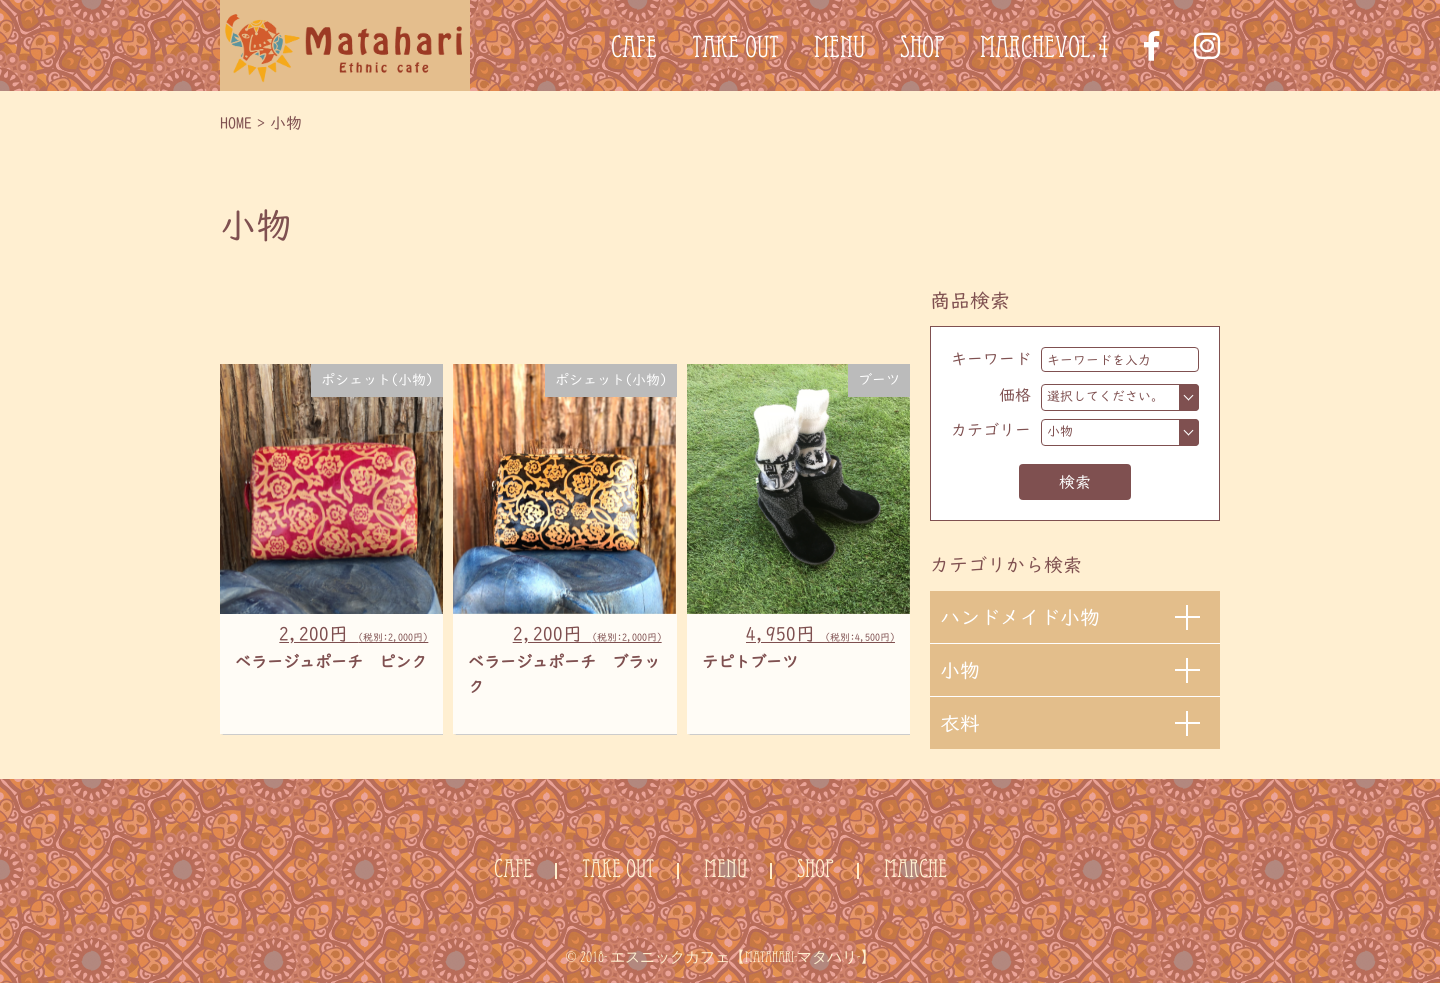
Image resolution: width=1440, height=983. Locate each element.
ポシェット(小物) (377, 380)
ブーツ (879, 380)
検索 (1075, 482)
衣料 (960, 723)
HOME (236, 123)
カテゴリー (991, 430)
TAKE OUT (735, 51)
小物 (960, 670)
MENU (839, 51)
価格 (1015, 395)
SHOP (922, 51)
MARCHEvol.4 (1044, 51)
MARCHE (915, 871)
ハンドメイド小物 (1020, 617)
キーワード (991, 359)
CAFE (634, 51)
